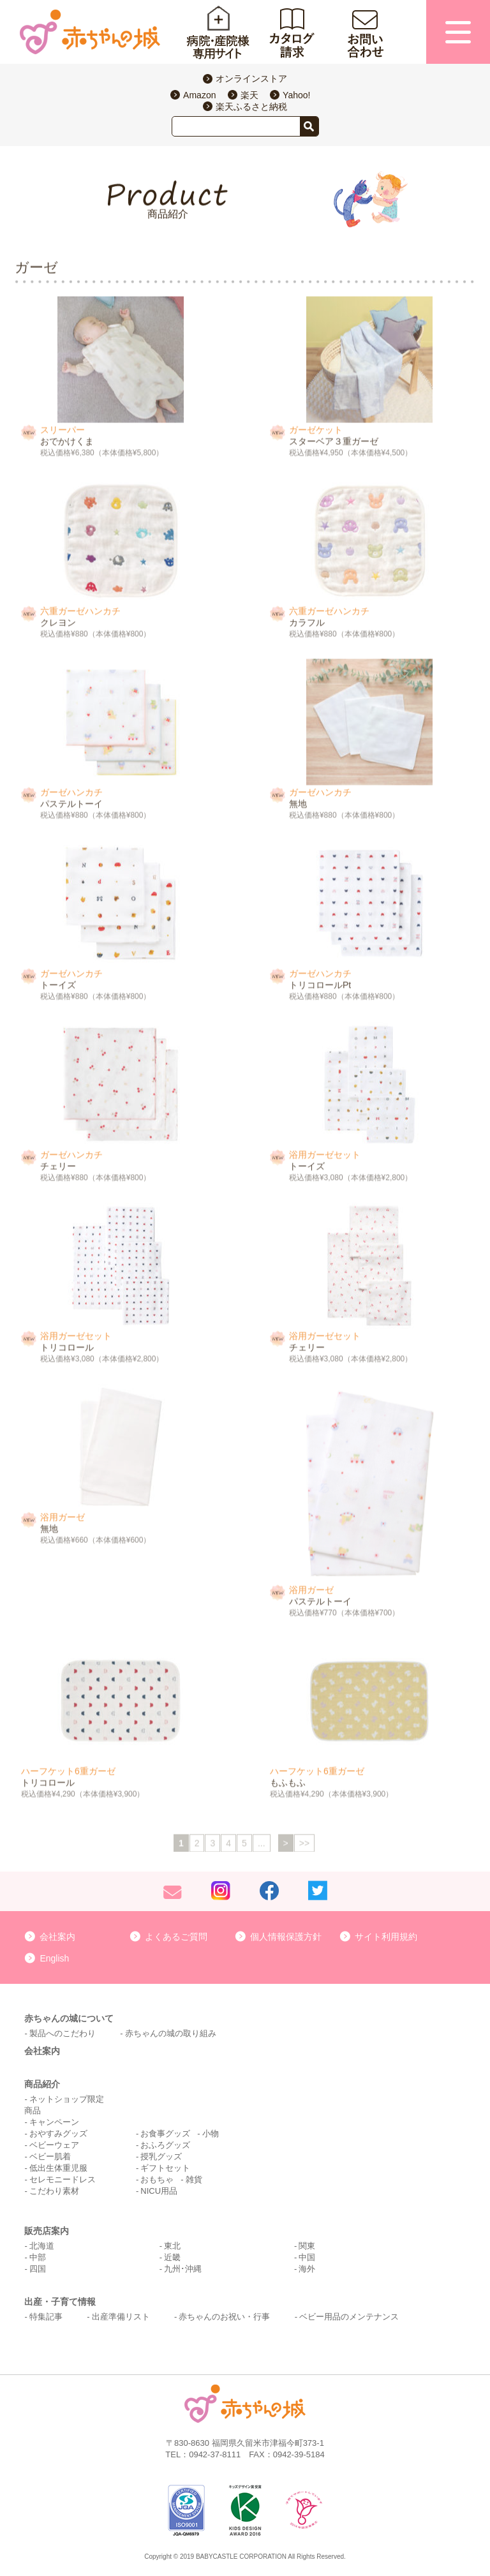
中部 (37, 2257)
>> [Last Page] (304, 1845)
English (54, 1958)
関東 (307, 2246)
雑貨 (194, 2179)
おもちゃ (157, 2179)
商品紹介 (42, 2084)
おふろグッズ (165, 2145)
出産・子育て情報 (60, 2302)
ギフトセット (165, 2168)
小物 (210, 2133)
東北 (172, 2246)
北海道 (41, 2246)
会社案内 (57, 1937)
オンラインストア (251, 78)
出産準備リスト (121, 2316)
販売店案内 (46, 2231)
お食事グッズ (165, 2133)
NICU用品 (158, 2191)
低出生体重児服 (58, 2168)
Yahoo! (296, 95)
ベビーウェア (54, 2145)
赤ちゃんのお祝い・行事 (224, 2316)
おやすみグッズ (58, 2133)
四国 (37, 2269)
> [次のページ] (285, 1845)
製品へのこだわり (62, 2033)
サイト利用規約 (386, 1937)
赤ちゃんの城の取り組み (170, 2033)
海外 (307, 2269)
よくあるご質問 (176, 1937)
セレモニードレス (62, 2179)
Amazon (199, 95)
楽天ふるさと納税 (251, 106)
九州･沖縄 (183, 2269)
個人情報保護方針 (286, 1937)
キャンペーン (54, 2122)
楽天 (249, 95)
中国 (307, 2257)
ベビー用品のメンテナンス (349, 2316)
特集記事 (46, 2316)
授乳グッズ (161, 2156)
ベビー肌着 (50, 2156)
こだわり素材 (54, 2191)
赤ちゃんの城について (69, 2018)
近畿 (172, 2257)
